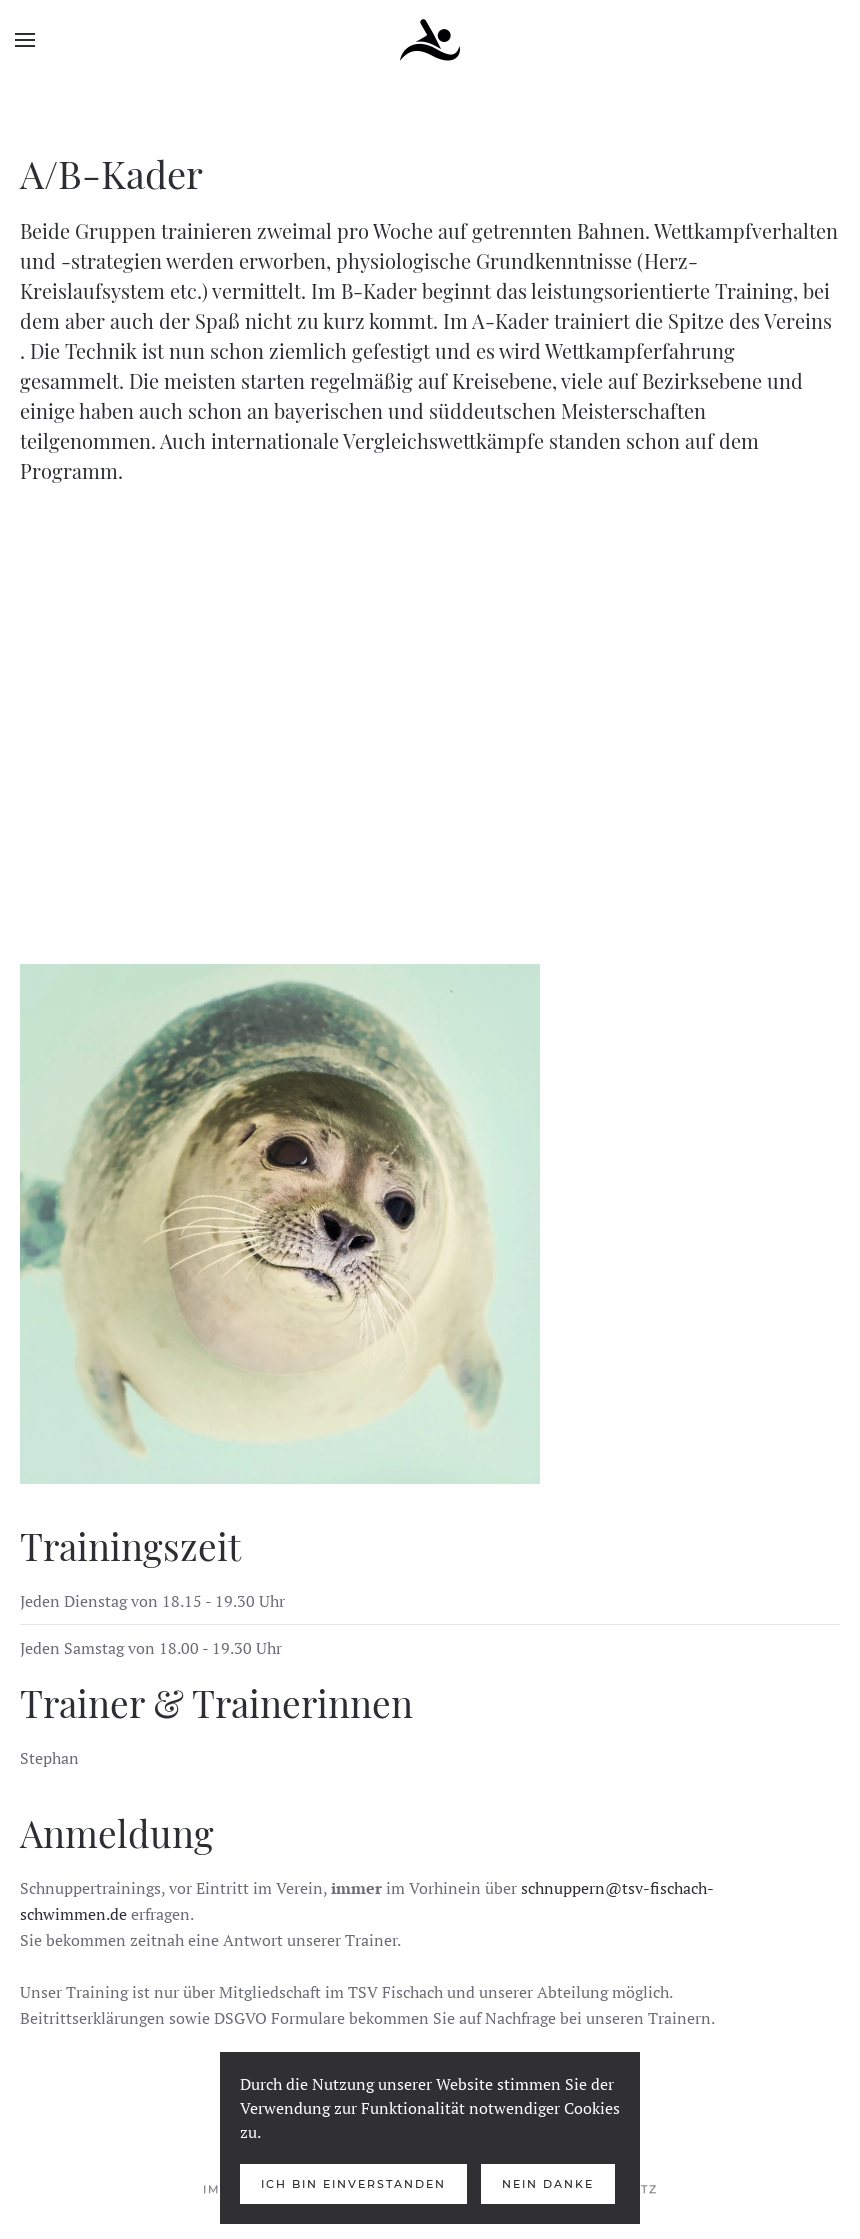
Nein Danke (548, 2184)
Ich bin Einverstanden (353, 2184)
